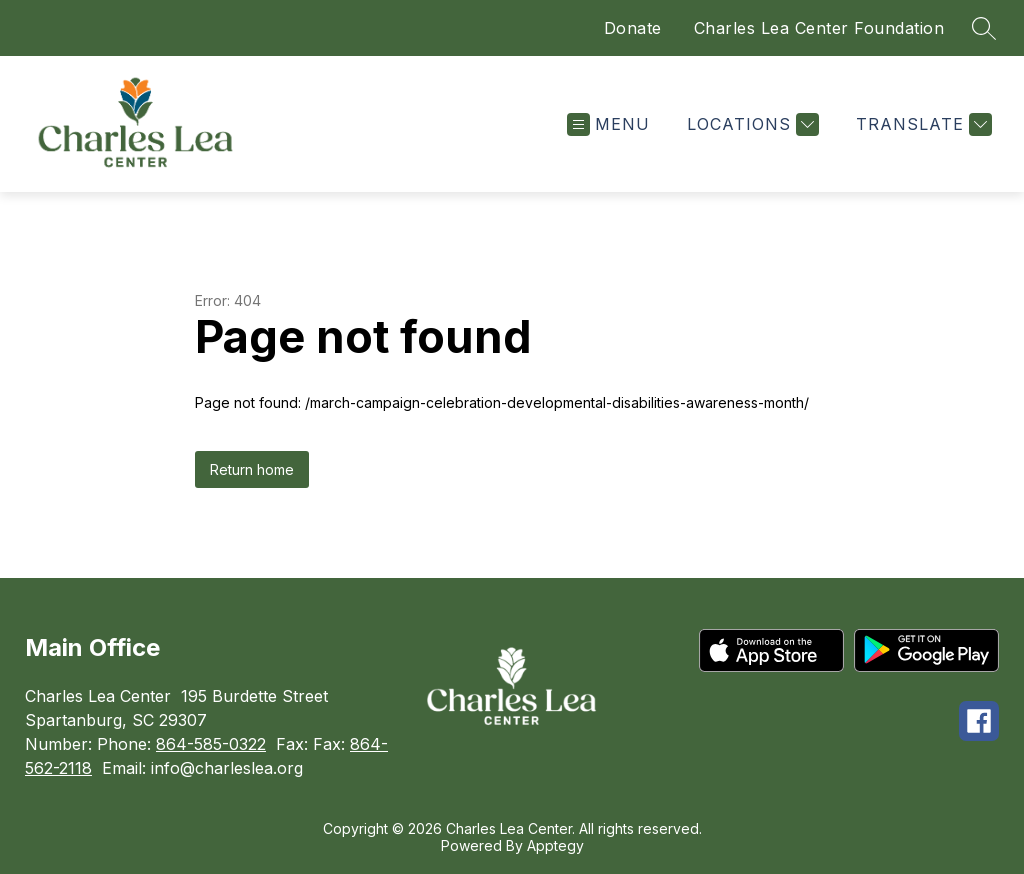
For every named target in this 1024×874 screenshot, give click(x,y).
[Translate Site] (921, 124)
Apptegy (555, 845)
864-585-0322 (211, 744)
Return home (252, 469)
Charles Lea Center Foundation (819, 28)
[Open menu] (608, 124)
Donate (633, 28)
